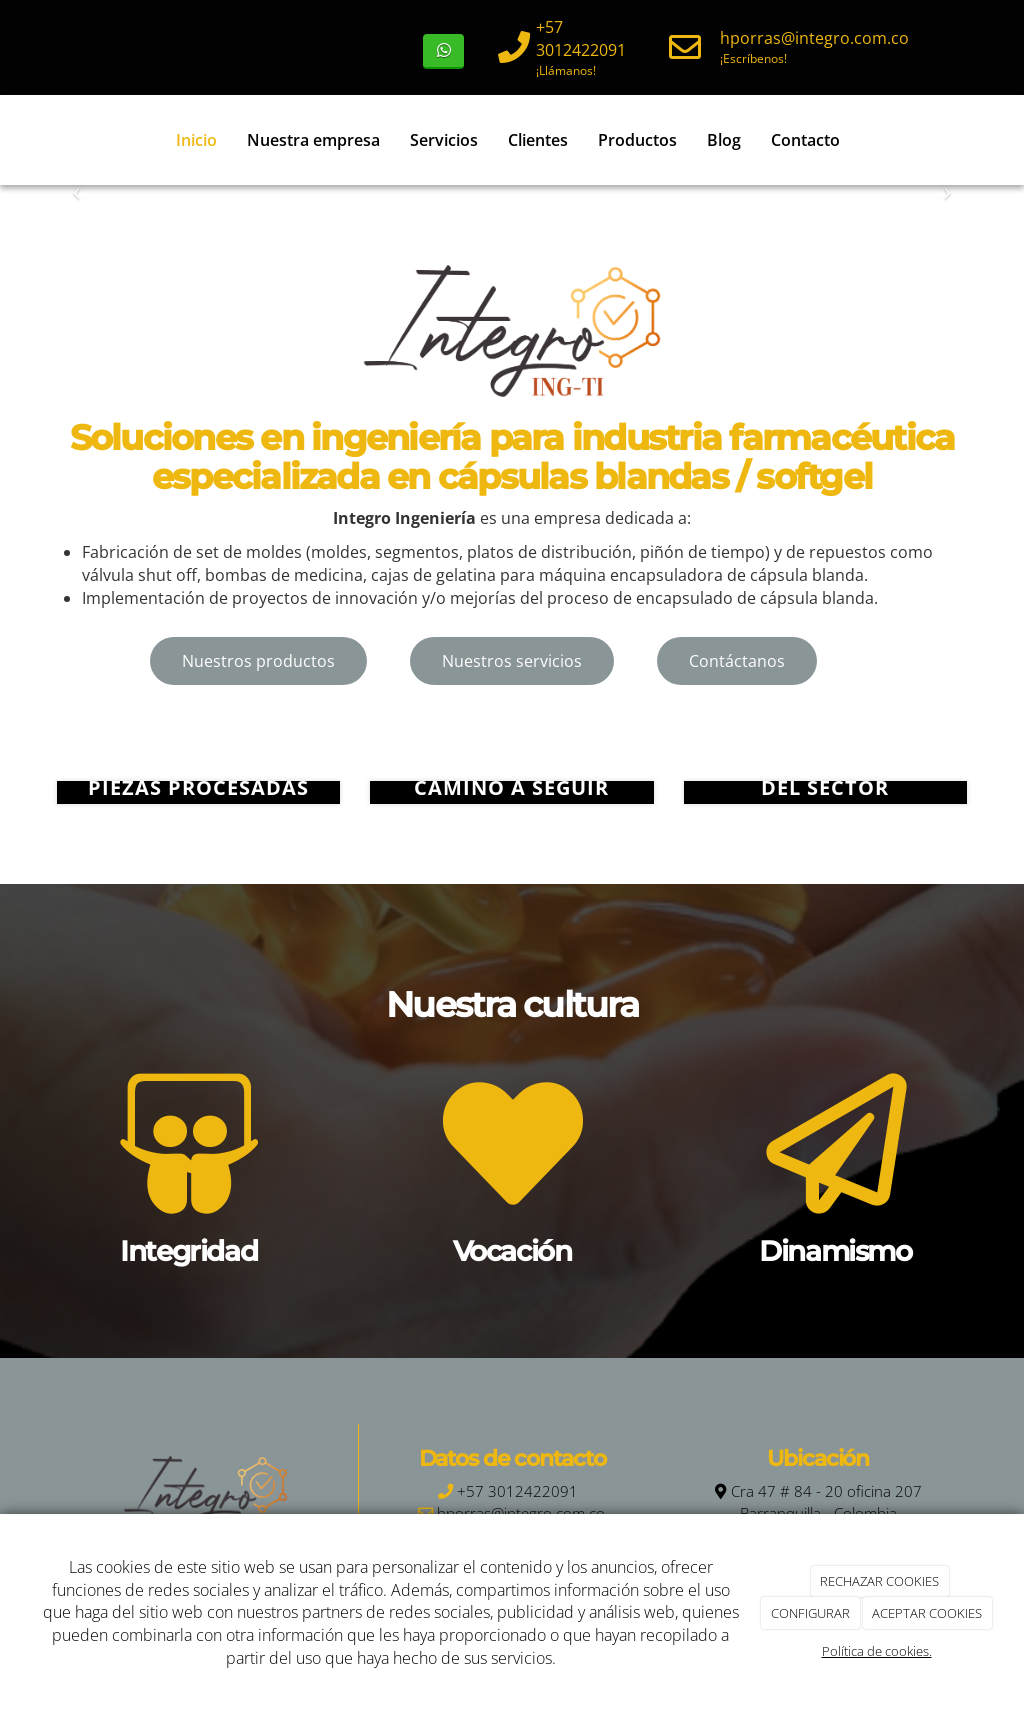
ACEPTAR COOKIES (927, 1613)
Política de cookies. (877, 1651)
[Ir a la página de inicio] (37, 140)
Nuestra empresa (312, 140)
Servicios (443, 140)
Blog (723, 140)
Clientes (537, 140)
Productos (636, 140)
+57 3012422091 (581, 38)
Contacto (804, 140)
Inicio (195, 140)
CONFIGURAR (810, 1613)
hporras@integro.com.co (814, 38)
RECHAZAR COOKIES (879, 1581)
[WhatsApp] (443, 51)
